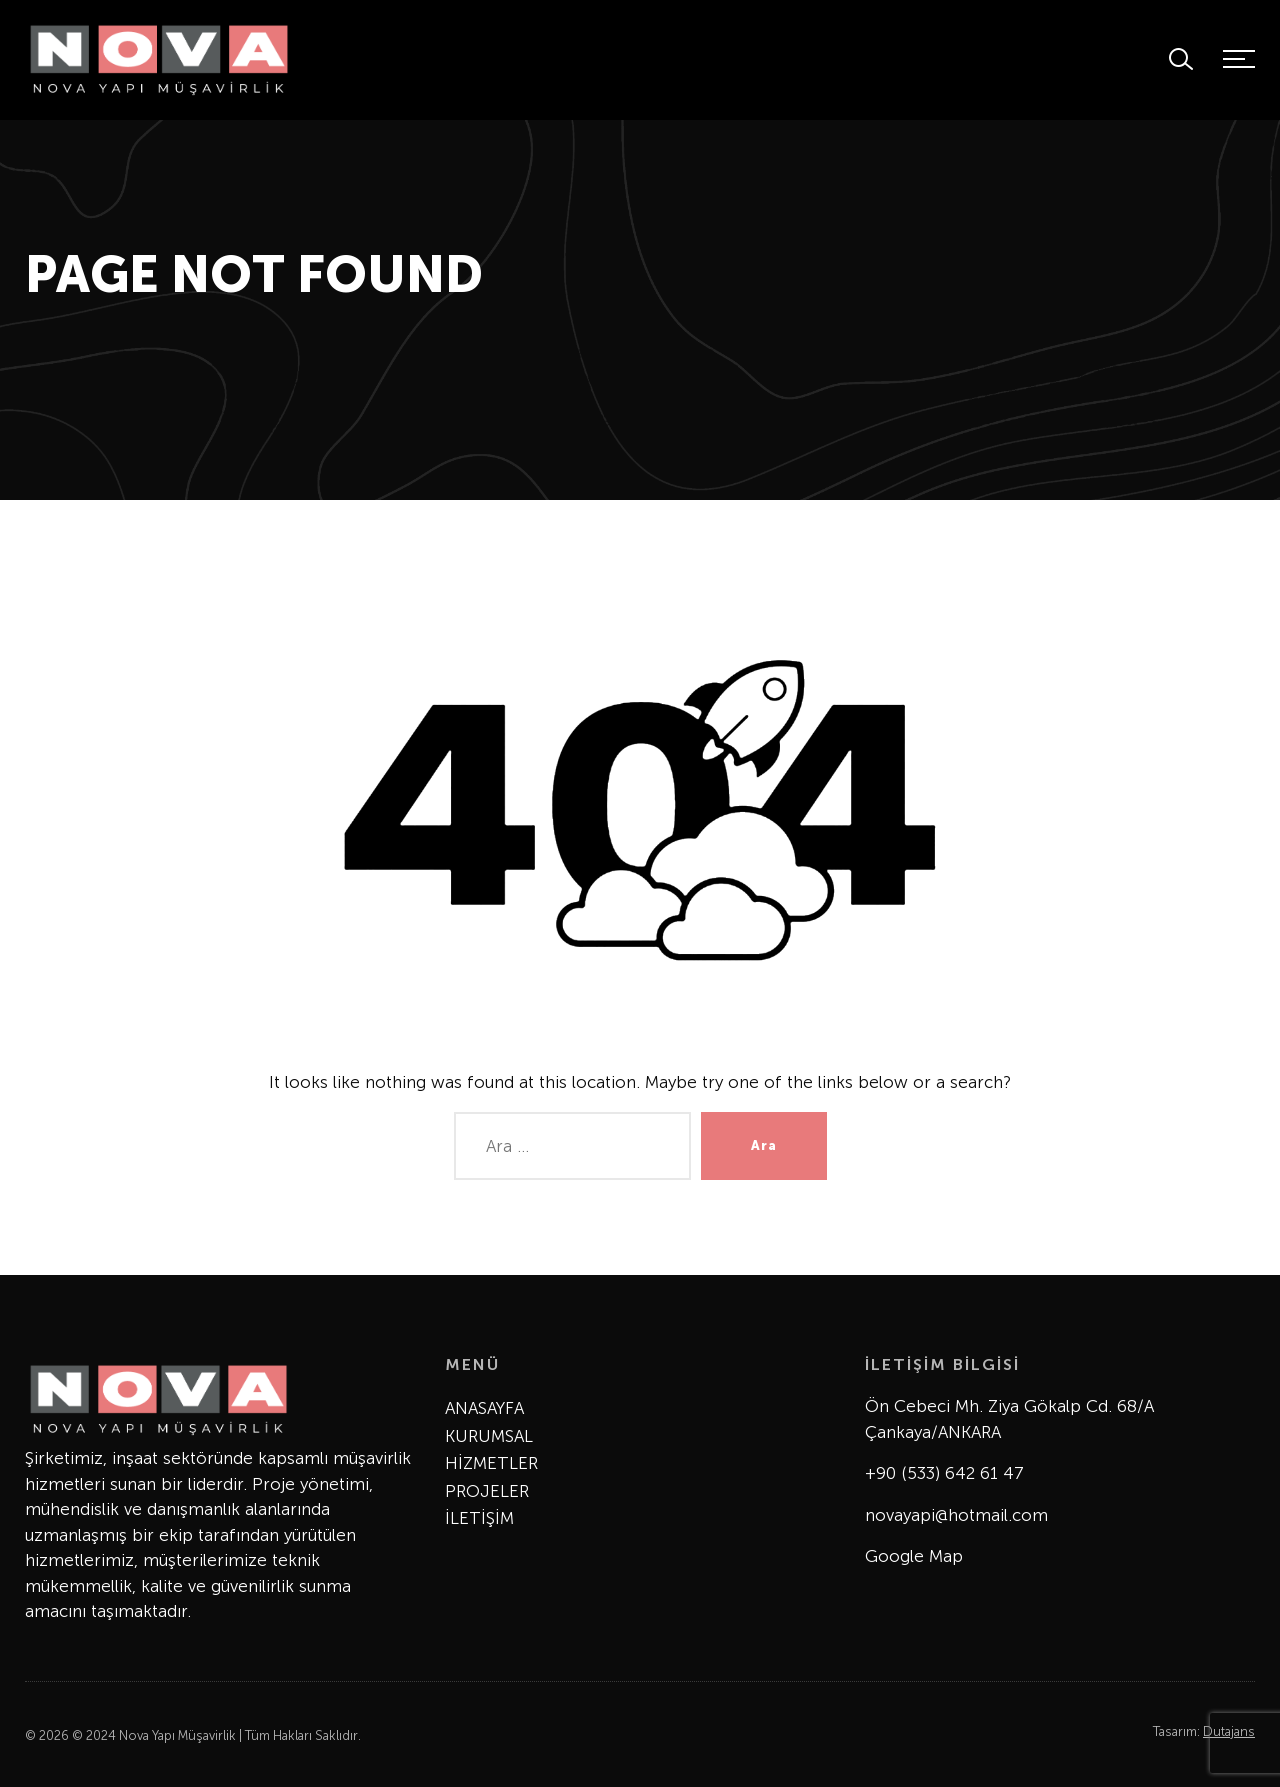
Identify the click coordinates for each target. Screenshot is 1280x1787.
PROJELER (487, 1491)
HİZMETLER (491, 1463)
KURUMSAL (489, 1436)
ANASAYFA (484, 1408)
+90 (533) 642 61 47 (944, 1473)
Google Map (914, 1556)
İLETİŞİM (479, 1518)
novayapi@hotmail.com (956, 1515)
